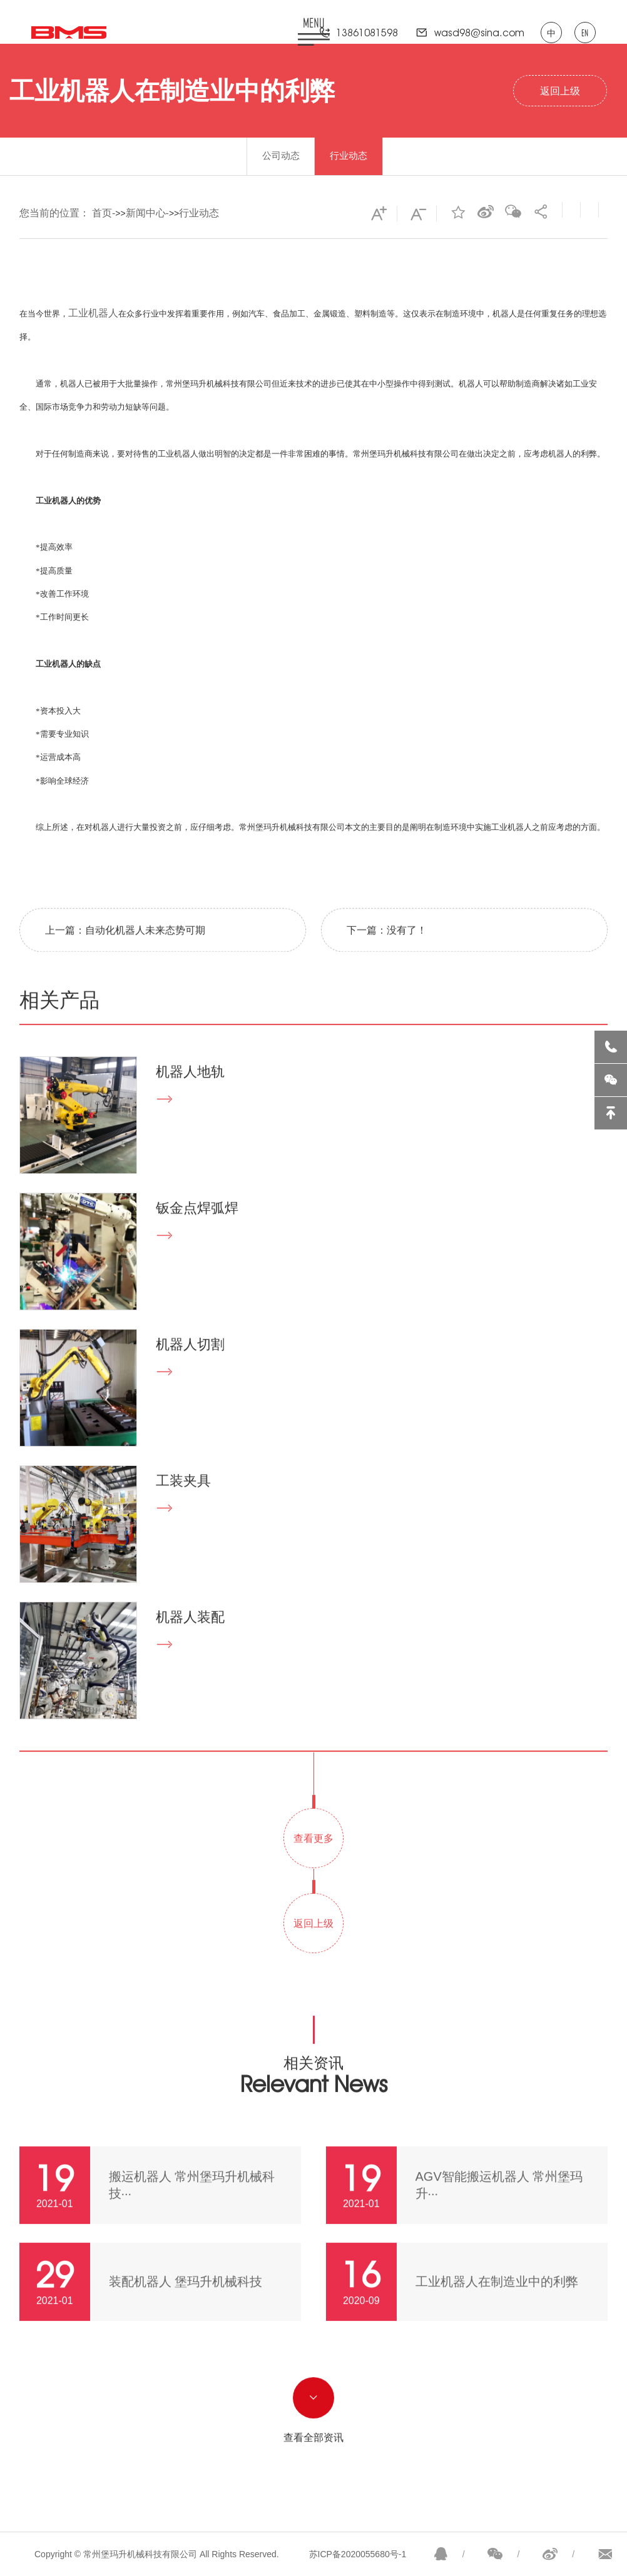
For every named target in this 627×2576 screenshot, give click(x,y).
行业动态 (348, 155)
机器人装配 (190, 1637)
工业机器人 (93, 313)
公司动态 (281, 155)
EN (584, 33)
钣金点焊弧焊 (197, 1228)
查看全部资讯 (313, 2458)
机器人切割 (190, 1365)
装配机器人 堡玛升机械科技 (186, 2302)
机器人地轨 (190, 1092)
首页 (102, 213)
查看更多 (313, 1859)
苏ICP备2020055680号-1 (358, 2554)
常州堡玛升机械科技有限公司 (219, 383)
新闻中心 (146, 213)
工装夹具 (183, 1501)
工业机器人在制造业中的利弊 (496, 2302)
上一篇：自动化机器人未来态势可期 (125, 951)
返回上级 (560, 91)
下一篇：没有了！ (387, 951)
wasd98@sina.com (479, 33)
